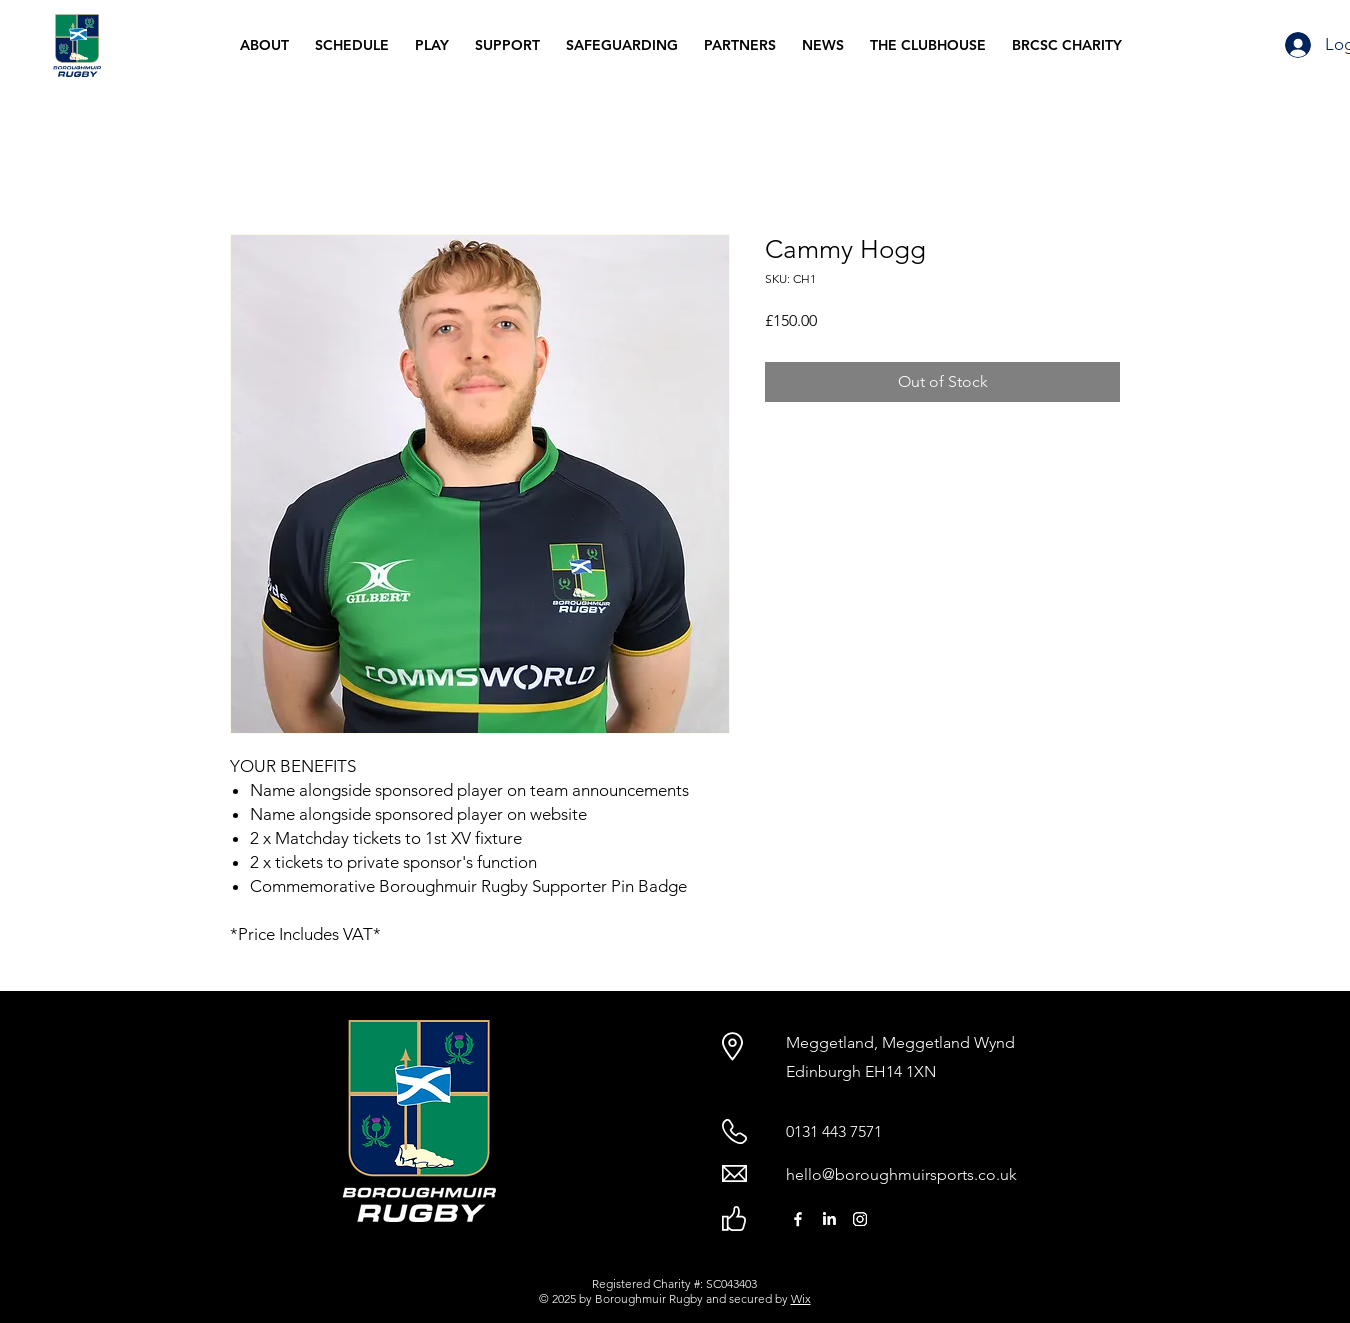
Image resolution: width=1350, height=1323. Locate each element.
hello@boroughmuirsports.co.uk (901, 1174)
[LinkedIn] (829, 1219)
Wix (801, 1298)
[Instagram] (860, 1219)
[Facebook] (798, 1219)
